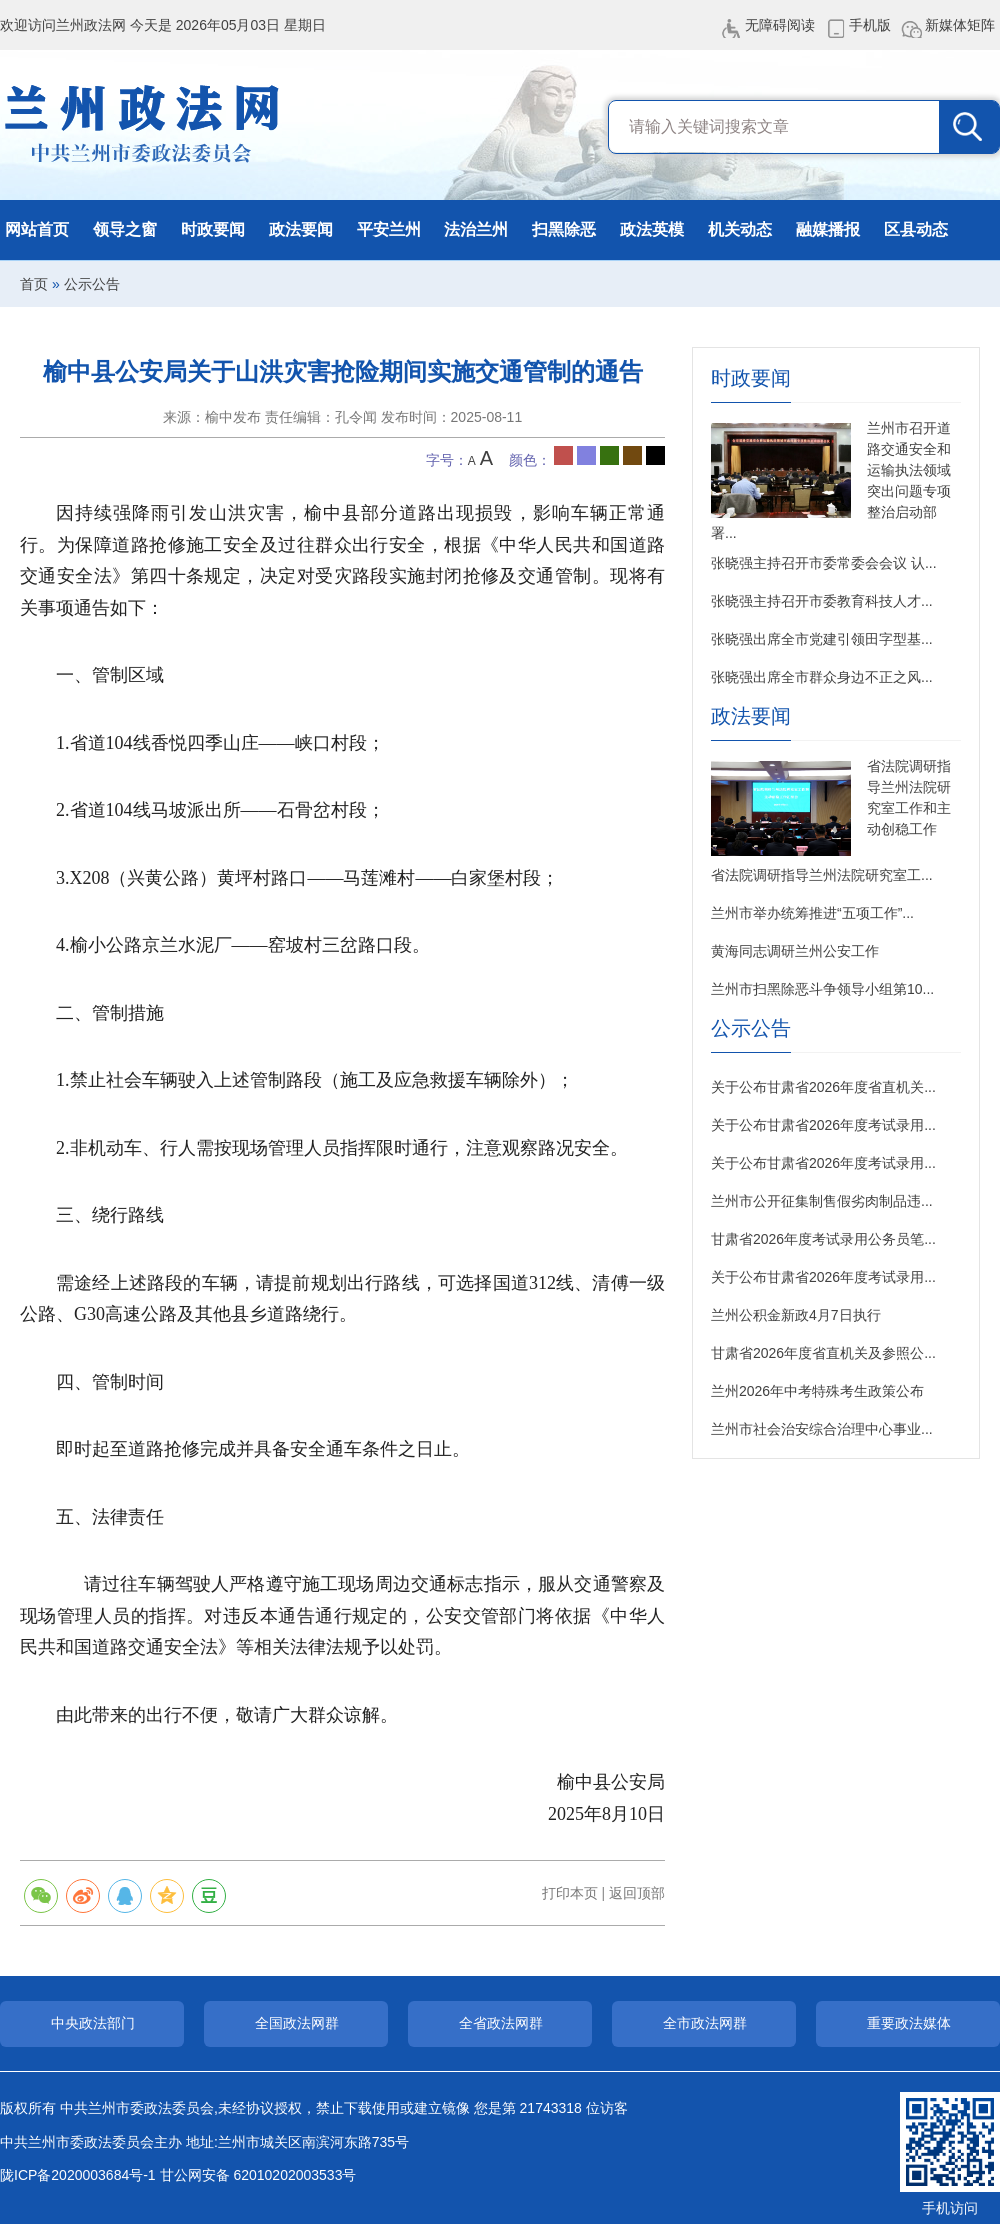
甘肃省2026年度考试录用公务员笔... (823, 1239)
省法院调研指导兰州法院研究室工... (822, 875)
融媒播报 (828, 229)
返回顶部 (637, 1893)
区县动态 (916, 229)
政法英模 (652, 229)
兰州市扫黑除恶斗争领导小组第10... (822, 989)
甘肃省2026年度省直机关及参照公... (823, 1353)
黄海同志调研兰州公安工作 (795, 951)
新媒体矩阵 (960, 25)
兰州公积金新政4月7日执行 (796, 1315)
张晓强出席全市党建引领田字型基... (822, 639)
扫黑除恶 (564, 229)
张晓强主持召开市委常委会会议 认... (824, 563)
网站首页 (37, 229)
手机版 (870, 25)
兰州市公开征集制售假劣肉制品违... (822, 1201)
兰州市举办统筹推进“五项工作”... (812, 913)
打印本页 (570, 1893)
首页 (34, 284)
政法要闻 (301, 229)
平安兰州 (389, 229)
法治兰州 (476, 229)
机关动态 (740, 229)
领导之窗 (125, 229)
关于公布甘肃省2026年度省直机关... (823, 1087)
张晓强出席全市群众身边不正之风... (822, 677)
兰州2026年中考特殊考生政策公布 (817, 1391)
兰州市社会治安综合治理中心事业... (822, 1429)
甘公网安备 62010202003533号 (258, 2175)
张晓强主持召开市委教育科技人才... (822, 601)
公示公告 (92, 284)
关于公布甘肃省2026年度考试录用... (823, 1125)
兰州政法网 (142, 125)
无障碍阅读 (780, 25)
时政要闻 (213, 229)
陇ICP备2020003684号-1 (78, 2175)
